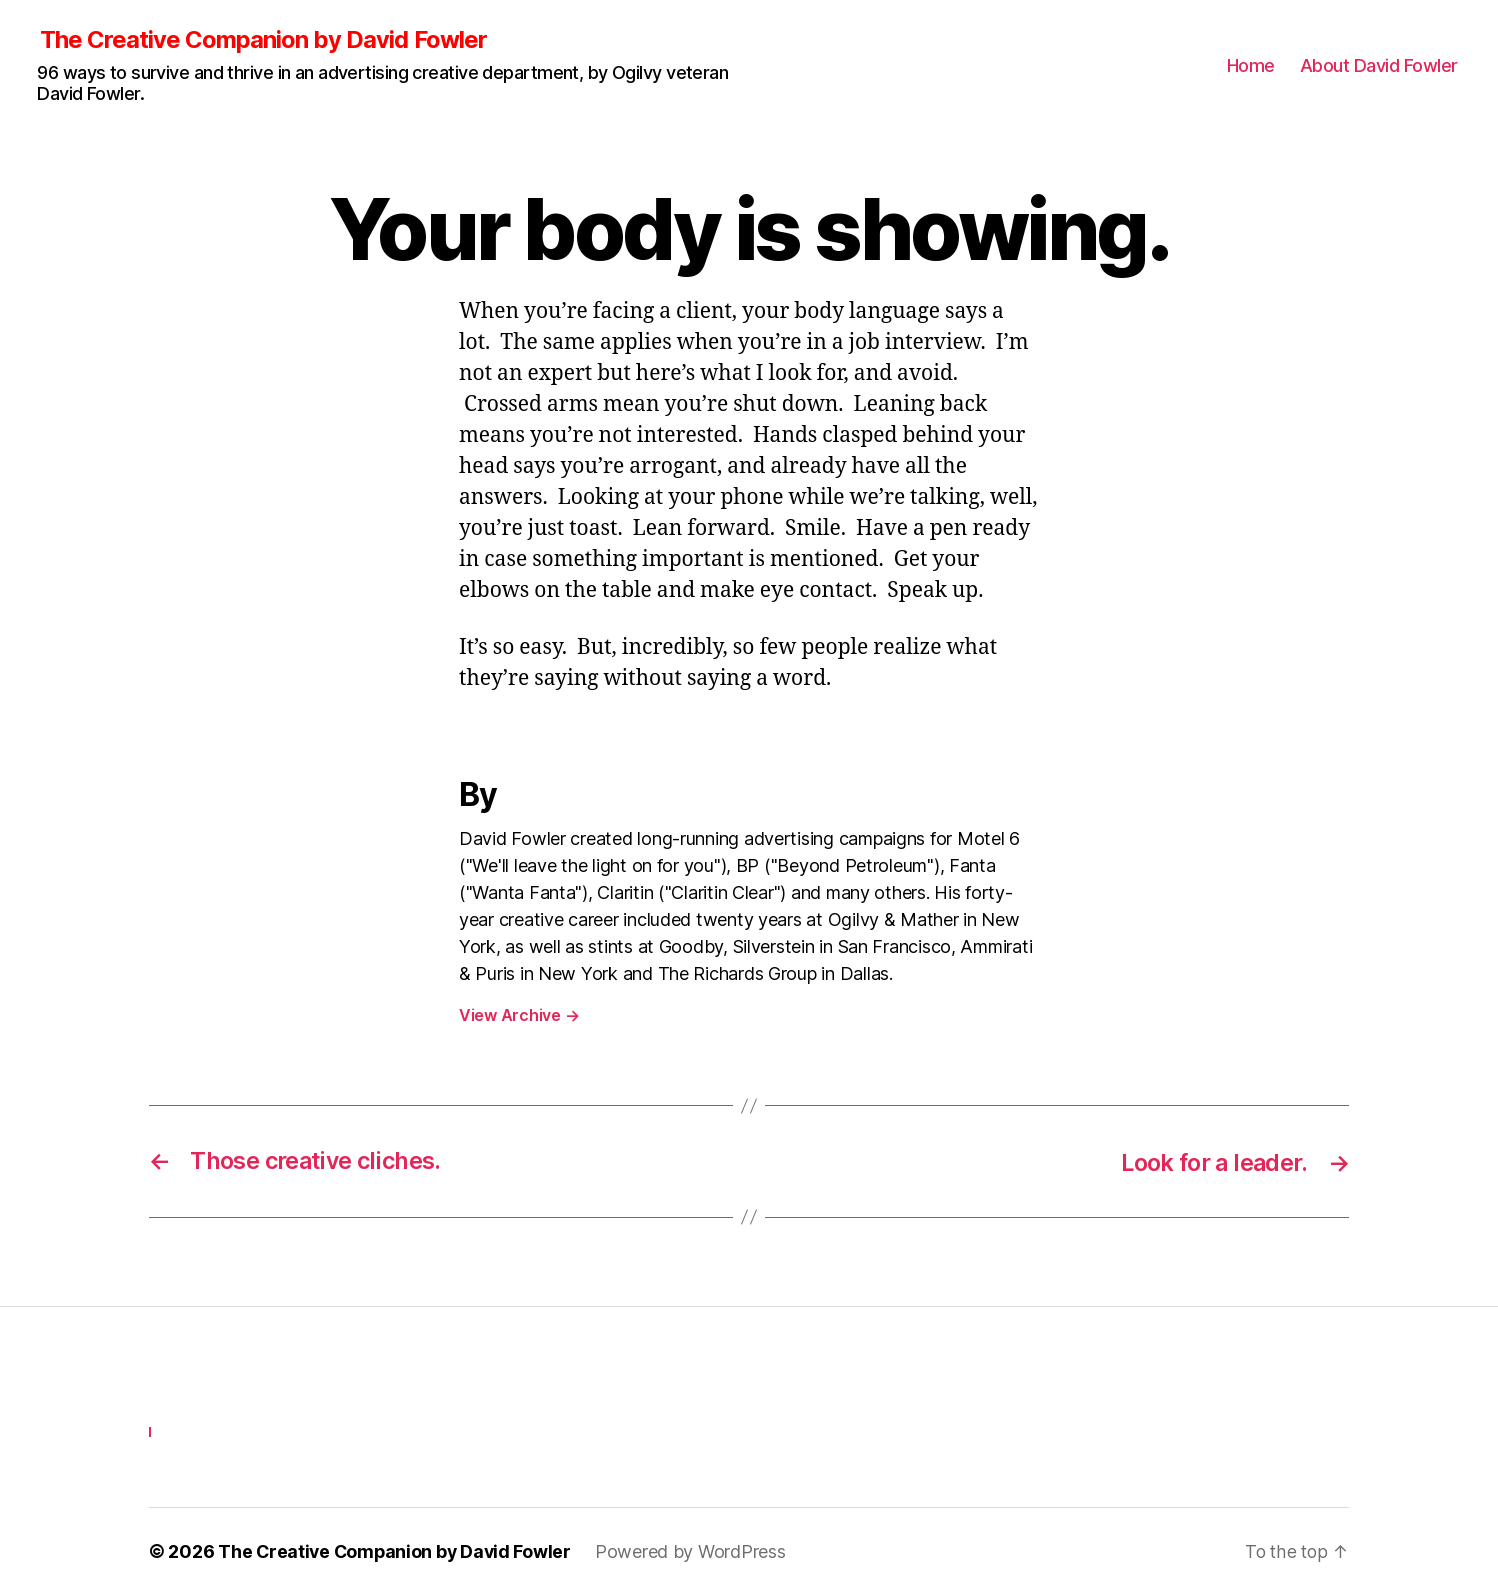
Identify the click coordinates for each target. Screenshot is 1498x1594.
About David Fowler (1379, 65)
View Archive (519, 1016)
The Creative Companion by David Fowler (263, 40)
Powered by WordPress (696, 1550)
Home (1251, 65)
